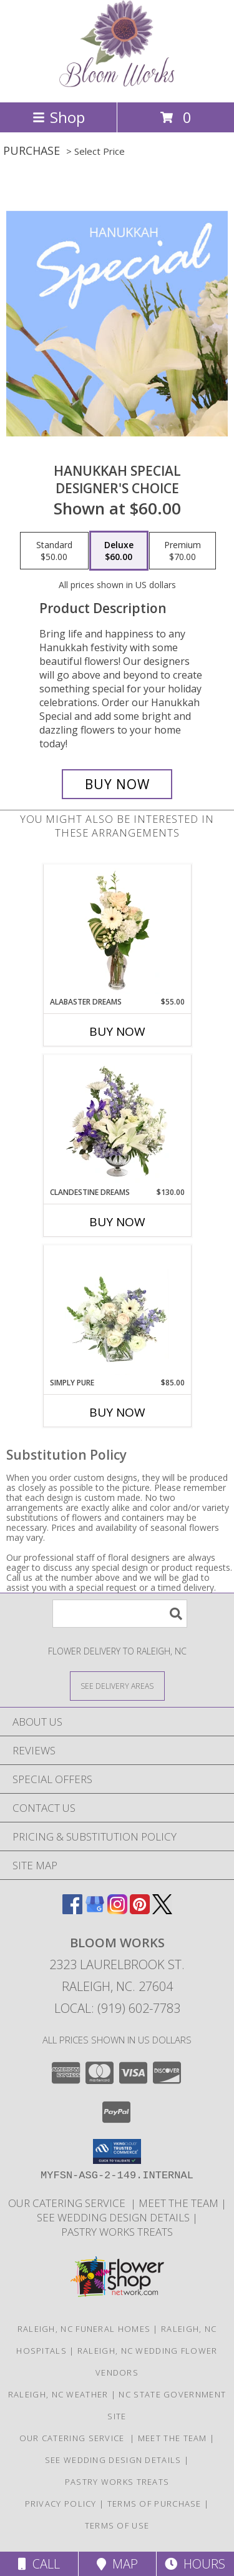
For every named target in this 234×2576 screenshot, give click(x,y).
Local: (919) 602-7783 (117, 2008)
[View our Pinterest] (140, 1910)
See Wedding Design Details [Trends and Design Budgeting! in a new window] (114, 2217)
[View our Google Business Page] (95, 1910)
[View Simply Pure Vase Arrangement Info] (117, 1312)
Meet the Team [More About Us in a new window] (180, 2203)
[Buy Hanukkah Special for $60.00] (117, 784)
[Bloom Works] (117, 84)
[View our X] (162, 1910)
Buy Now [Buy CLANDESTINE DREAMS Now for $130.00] (117, 1222)
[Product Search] (119, 1614)
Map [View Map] (117, 2563)
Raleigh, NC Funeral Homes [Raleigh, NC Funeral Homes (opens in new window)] (84, 2328)
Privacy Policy (61, 2503)
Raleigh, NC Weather (58, 2394)
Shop (58, 117)
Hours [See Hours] (195, 2563)
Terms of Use (117, 2525)
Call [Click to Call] (39, 2563)
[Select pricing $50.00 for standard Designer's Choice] (54, 551)
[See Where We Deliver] (117, 1685)
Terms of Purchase (154, 2503)
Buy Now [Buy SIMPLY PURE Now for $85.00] (117, 1412)
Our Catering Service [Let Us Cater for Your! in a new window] (69, 2203)
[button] (117, 2151)
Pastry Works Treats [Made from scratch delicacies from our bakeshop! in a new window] (117, 2232)
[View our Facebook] (72, 1910)
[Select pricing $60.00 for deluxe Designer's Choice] (119, 551)
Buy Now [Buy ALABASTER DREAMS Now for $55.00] (117, 1031)
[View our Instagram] (117, 1910)
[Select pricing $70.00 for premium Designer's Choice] (182, 551)
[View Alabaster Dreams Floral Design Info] (117, 931)
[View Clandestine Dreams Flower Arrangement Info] (117, 1121)
